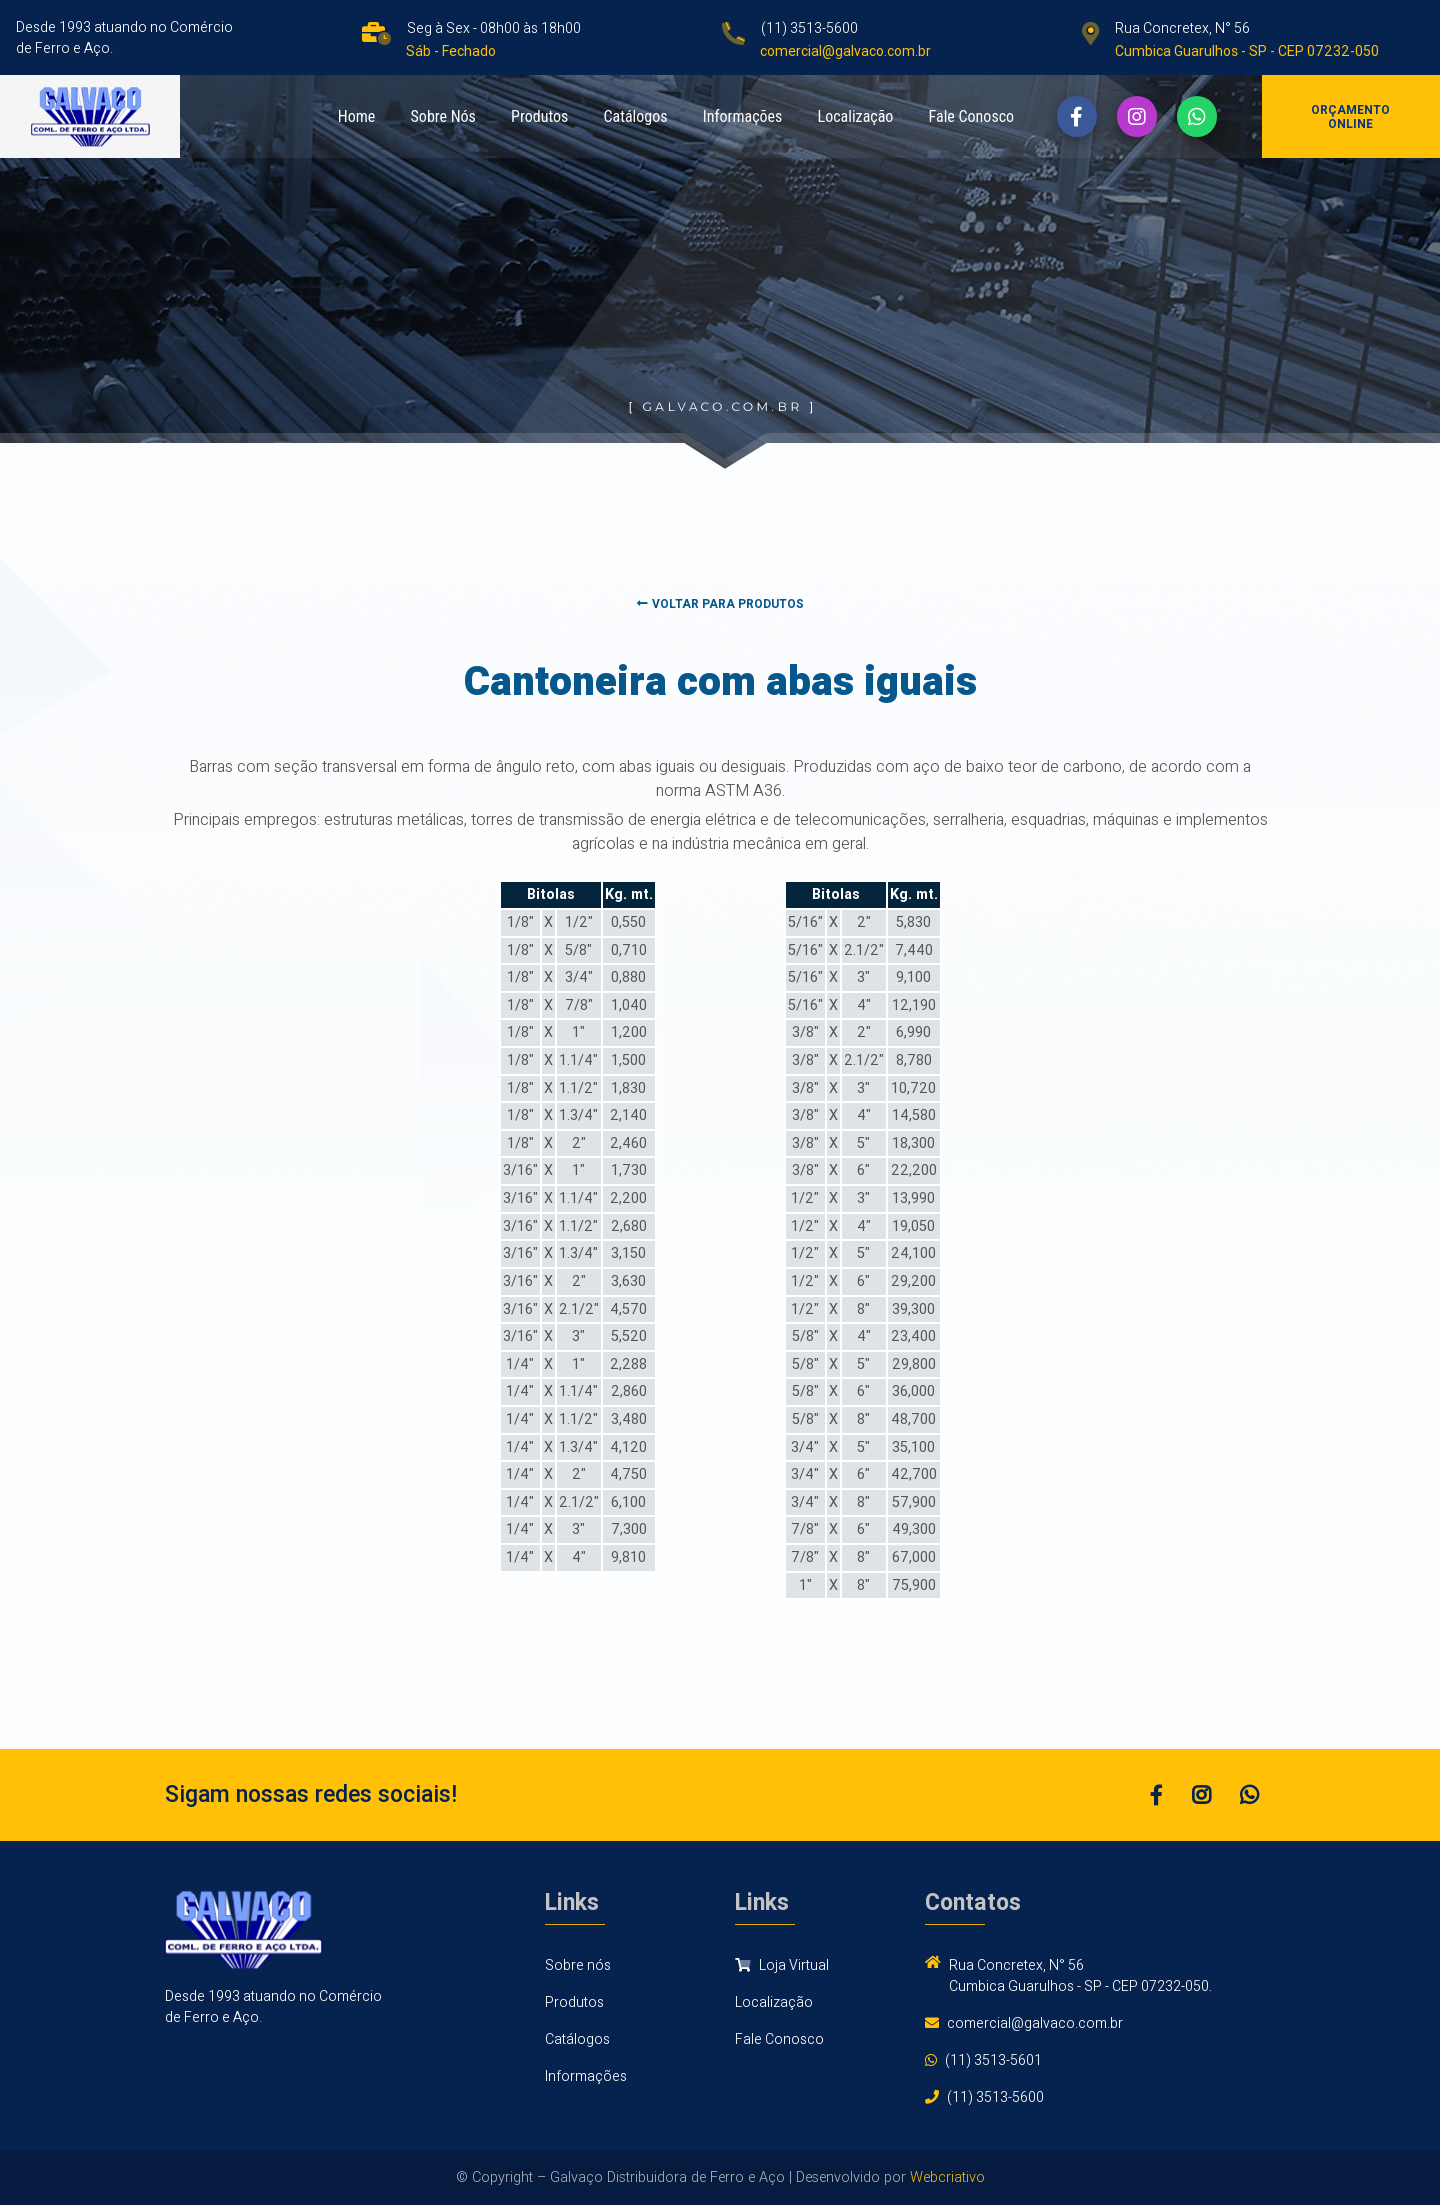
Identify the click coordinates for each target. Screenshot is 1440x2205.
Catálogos (635, 116)
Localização (856, 116)
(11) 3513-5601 (993, 2060)
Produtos (539, 116)
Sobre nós (578, 1965)
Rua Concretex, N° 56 (1182, 28)
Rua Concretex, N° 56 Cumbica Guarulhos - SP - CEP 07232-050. (1080, 1976)
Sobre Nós (443, 116)
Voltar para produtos (720, 604)
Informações (743, 116)
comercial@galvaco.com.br (1035, 2023)
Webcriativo (947, 2177)
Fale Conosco (972, 116)
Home (357, 116)
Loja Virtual (782, 1965)
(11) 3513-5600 (809, 28)
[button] (1077, 116)
